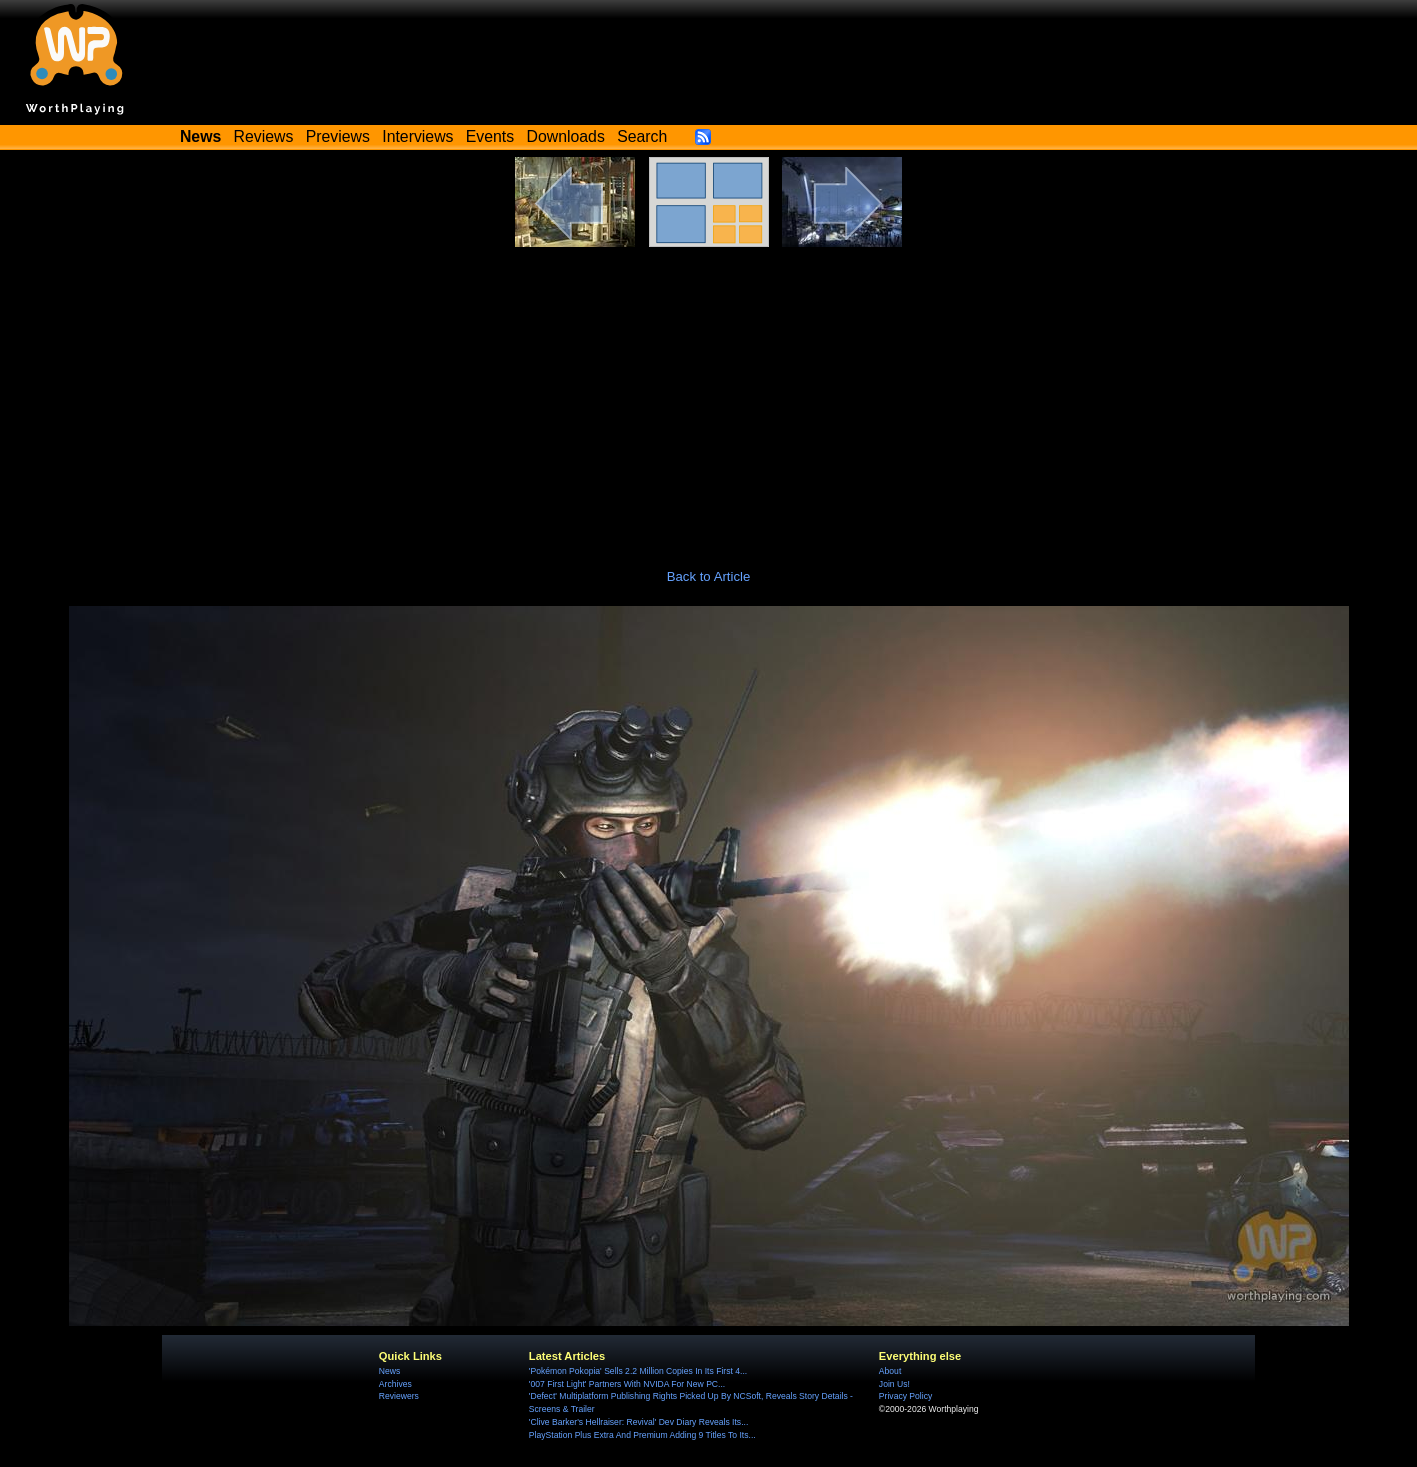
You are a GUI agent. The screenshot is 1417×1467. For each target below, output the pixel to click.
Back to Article (709, 576)
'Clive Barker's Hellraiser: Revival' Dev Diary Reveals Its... (638, 1422)
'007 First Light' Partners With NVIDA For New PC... (627, 1384)
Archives (395, 1384)
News (389, 1371)
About (890, 1371)
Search (642, 136)
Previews (338, 136)
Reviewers (399, 1396)
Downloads (566, 136)
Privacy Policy (905, 1396)
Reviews (264, 136)
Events (490, 136)
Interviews (417, 136)
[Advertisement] (709, 397)
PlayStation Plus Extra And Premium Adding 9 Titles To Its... (642, 1435)
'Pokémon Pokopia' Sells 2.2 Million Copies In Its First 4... (638, 1371)
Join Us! (894, 1384)
